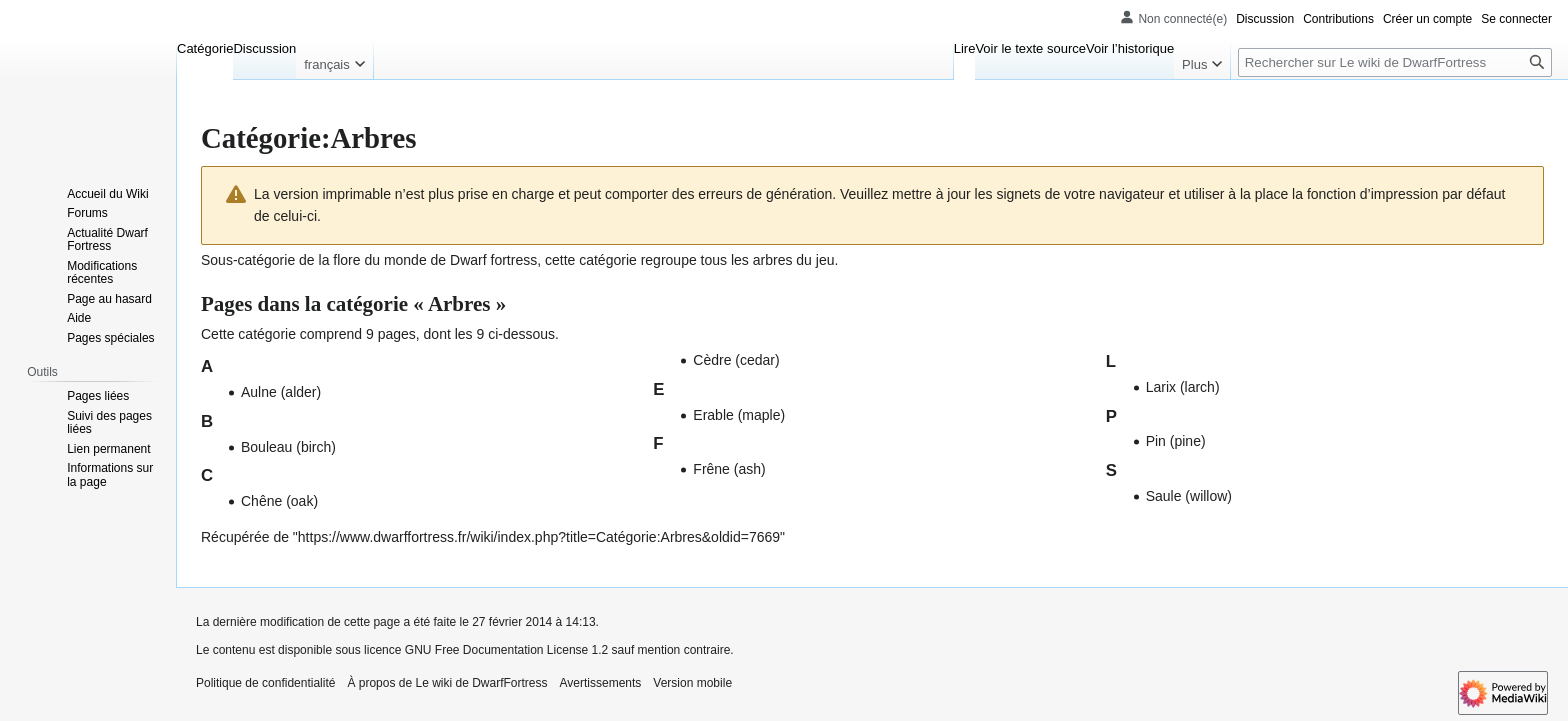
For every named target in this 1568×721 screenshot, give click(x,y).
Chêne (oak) (279, 501)
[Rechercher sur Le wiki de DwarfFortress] (1395, 62)
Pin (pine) (1176, 441)
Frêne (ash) (729, 469)
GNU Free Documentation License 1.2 (506, 650)
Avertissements (601, 683)
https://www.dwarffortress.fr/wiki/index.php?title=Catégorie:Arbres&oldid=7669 (539, 537)
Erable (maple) (739, 415)
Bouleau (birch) (288, 447)
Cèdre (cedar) (736, 360)
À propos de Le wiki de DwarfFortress (447, 683)
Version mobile (692, 683)
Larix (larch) (1183, 387)
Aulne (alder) (281, 392)
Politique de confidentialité (265, 683)
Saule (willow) (1189, 496)
